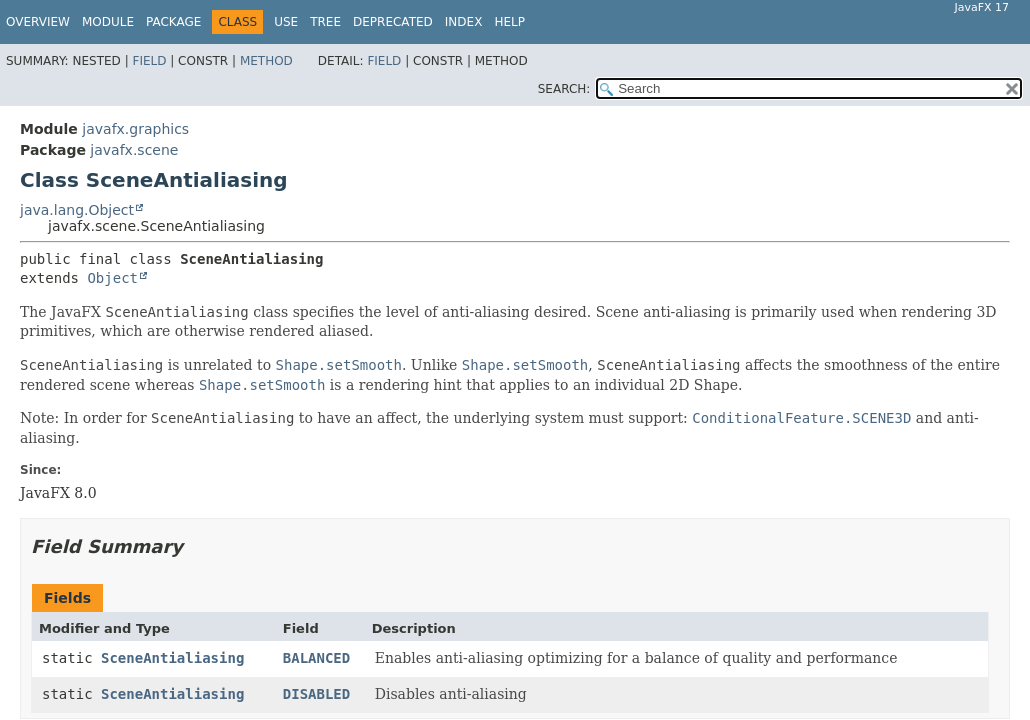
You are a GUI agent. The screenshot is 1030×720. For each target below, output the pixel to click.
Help (509, 22)
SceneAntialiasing (172, 658)
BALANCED (316, 658)
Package (173, 22)
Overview (38, 22)
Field (149, 61)
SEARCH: (564, 89)
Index (464, 22)
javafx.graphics (135, 129)
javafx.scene (134, 150)
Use (286, 22)
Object (112, 278)
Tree (325, 22)
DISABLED (316, 694)
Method (266, 61)
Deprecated (393, 22)
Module (108, 22)
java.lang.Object (77, 210)
